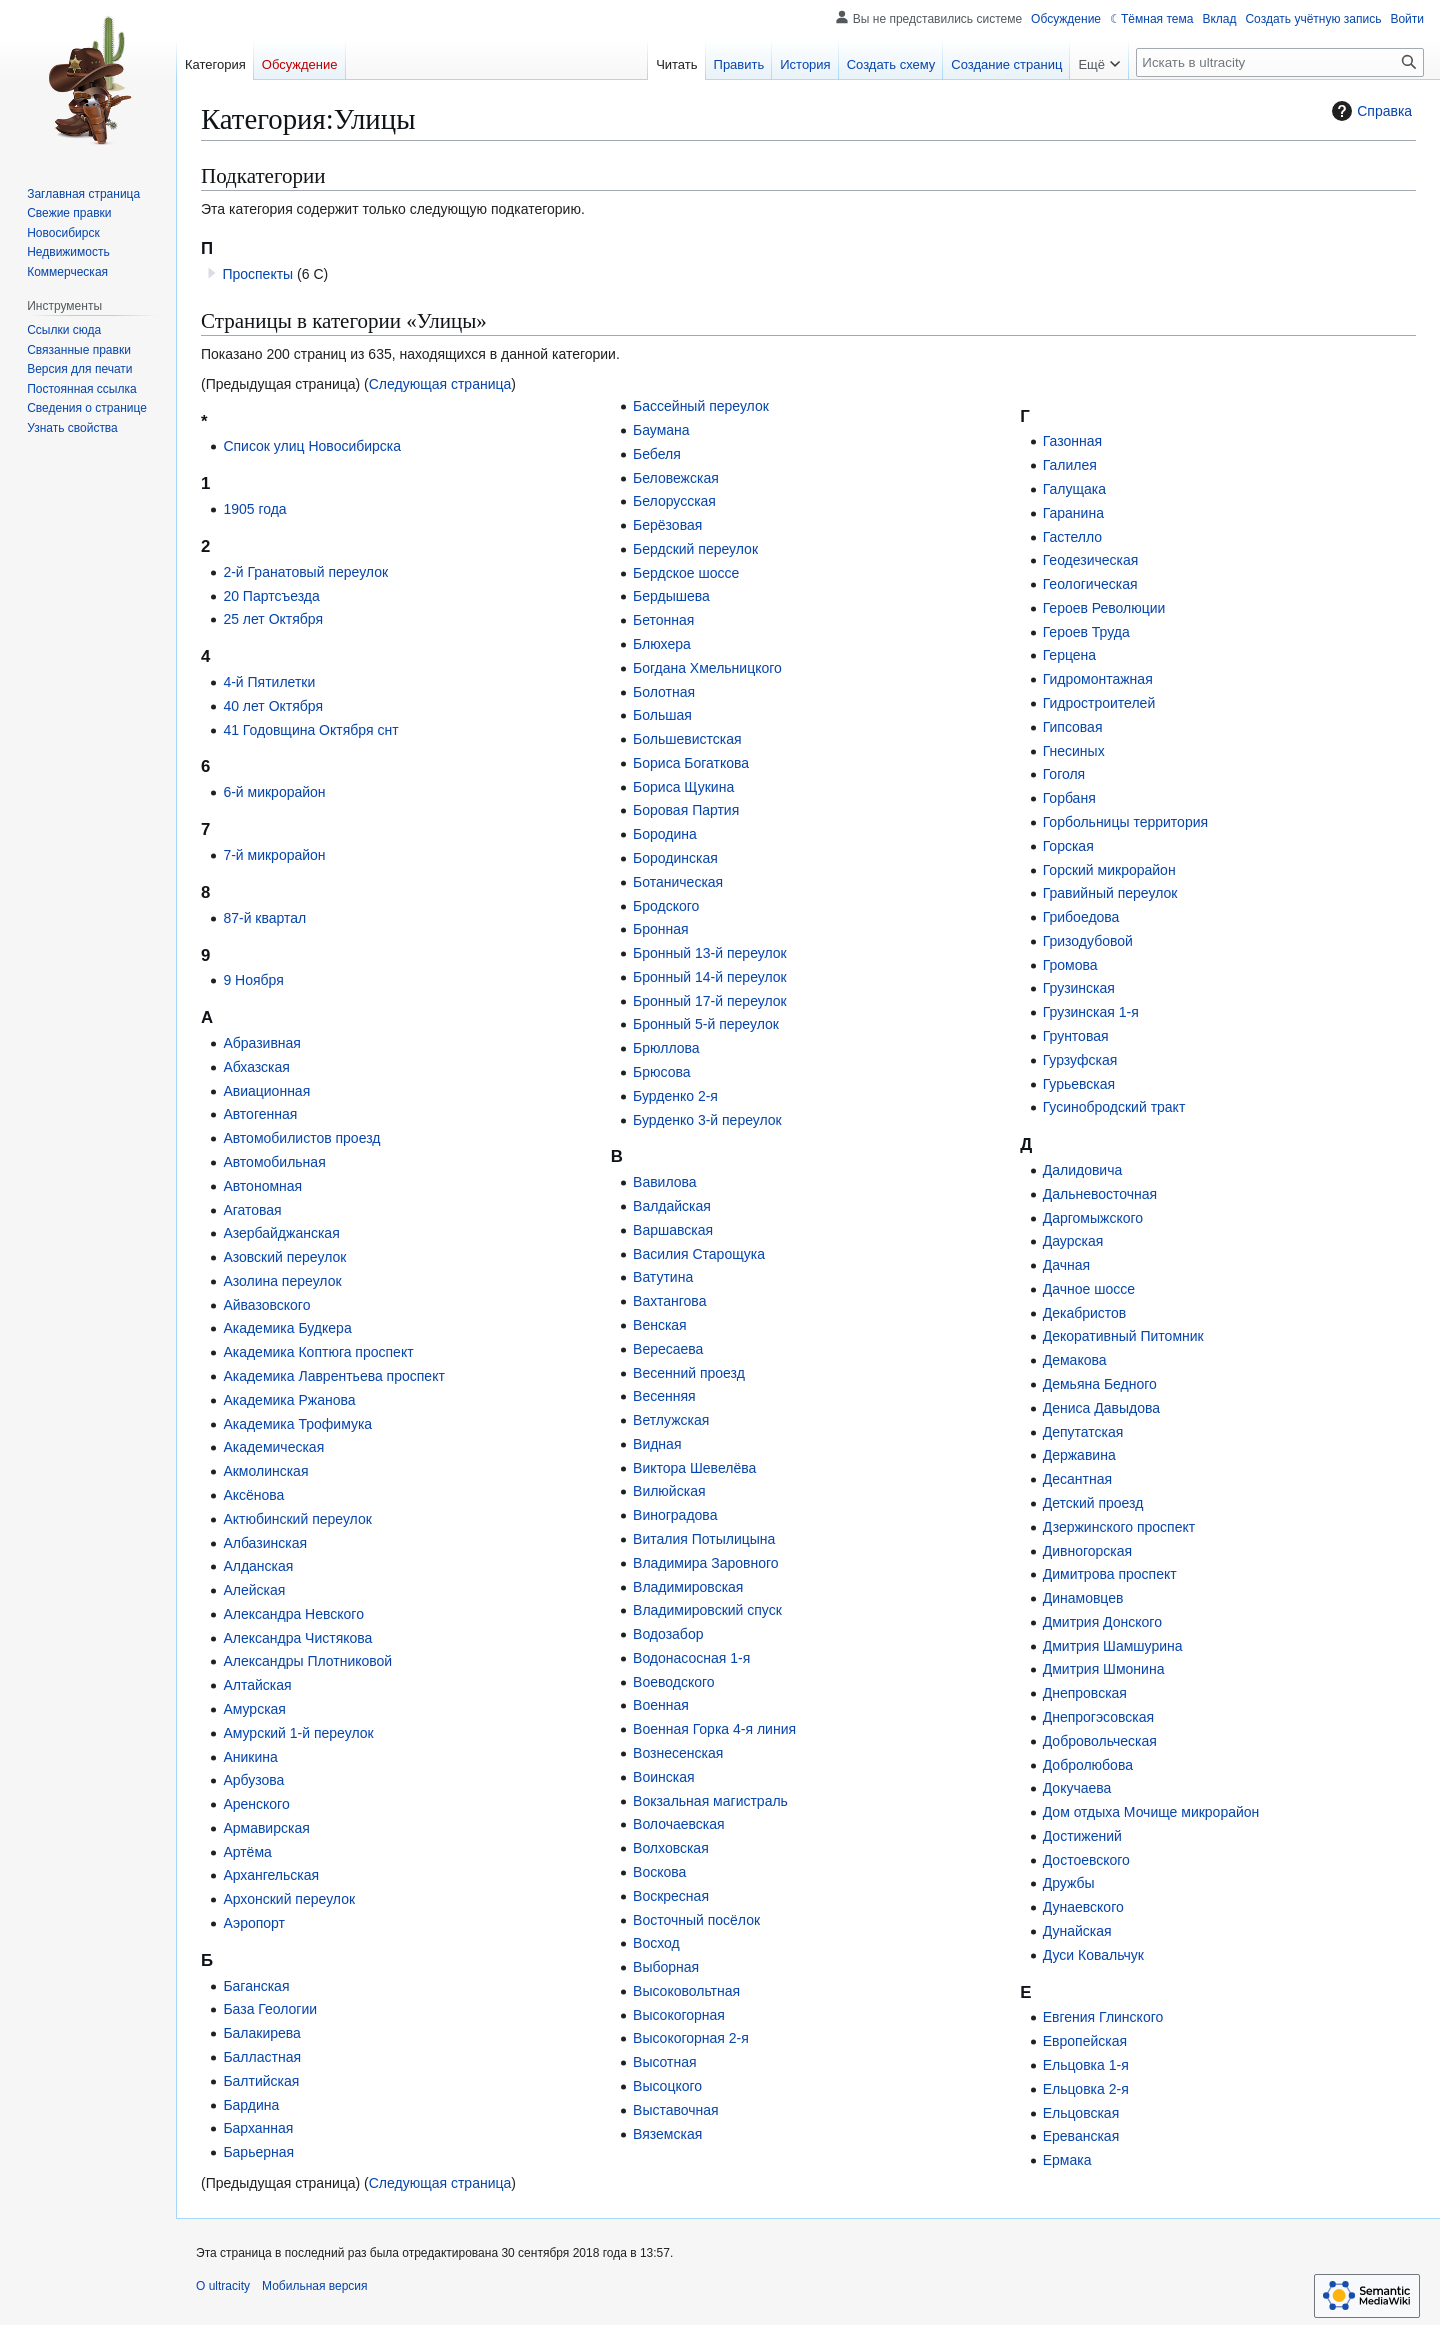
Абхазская (256, 1067)
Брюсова (661, 1072)
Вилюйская (669, 1491)
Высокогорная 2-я (691, 2038)
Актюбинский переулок (297, 1519)
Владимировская (688, 1587)
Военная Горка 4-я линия (714, 1729)
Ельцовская (1081, 2113)
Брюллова (666, 1048)
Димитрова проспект (1110, 1574)
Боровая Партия (686, 810)
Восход (656, 1943)
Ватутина (663, 1277)
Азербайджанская (281, 1233)
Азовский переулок (284, 1257)
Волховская (671, 1848)
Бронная (661, 929)
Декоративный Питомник (1123, 1336)
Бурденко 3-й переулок (707, 1120)
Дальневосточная (1100, 1194)
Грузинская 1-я (1091, 1012)
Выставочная (676, 2110)
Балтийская (261, 2081)
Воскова (659, 1872)
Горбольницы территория (1125, 822)
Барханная (258, 2128)
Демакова (1075, 1360)
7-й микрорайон (274, 855)
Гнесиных (1074, 751)
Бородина (665, 834)
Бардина (251, 2105)
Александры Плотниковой (307, 1661)
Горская (1068, 846)
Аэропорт (254, 1923)
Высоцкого (667, 2086)
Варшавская (673, 1230)
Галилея (1070, 465)
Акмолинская (265, 1471)
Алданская (258, 1566)
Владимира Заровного (706, 1563)
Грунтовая (1076, 1036)
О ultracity (223, 2286)
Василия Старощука (699, 1254)
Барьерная (258, 2152)
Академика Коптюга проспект (318, 1352)
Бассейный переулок (701, 406)
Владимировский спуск (707, 1610)
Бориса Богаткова (691, 763)
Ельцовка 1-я (1086, 2065)
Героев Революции (1104, 608)
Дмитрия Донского (1102, 1622)
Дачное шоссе (1089, 1289)
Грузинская (1079, 988)
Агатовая (252, 1210)
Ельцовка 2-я (1086, 2089)
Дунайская (1077, 1931)
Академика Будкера (287, 1328)
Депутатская (1083, 1432)
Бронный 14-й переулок (710, 977)
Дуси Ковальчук (1093, 1955)
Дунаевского (1083, 1907)
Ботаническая (678, 882)
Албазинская (265, 1543)
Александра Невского (293, 1614)
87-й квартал (264, 918)
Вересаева (668, 1349)
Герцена (1069, 655)
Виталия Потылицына (704, 1539)
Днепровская (1085, 1693)
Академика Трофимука (297, 1424)
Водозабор (668, 1634)
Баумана (661, 430)
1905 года (254, 509)
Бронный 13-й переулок (710, 953)
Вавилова (665, 1182)
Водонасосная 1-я (691, 1658)
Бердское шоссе (686, 573)
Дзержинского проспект (1119, 1527)
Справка (1369, 111)
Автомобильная (274, 1162)
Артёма (247, 1852)
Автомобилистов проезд (301, 1138)
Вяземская (667, 2134)
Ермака (1067, 2160)
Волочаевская (679, 1824)
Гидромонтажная (1098, 679)
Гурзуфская (1080, 1060)
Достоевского (1086, 1860)
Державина (1079, 1455)
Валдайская (672, 1206)
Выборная (666, 1967)
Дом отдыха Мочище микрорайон (1151, 1812)
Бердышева (671, 596)
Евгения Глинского (1103, 2017)
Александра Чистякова (297, 1638)
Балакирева (262, 2033)
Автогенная (260, 1114)
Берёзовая (667, 525)
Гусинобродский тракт (1114, 1107)
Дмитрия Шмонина (1104, 1669)
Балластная (262, 2057)
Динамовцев (1083, 1598)
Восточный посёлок (696, 1920)
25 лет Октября (273, 619)
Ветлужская (671, 1420)
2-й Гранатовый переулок (305, 572)
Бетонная (663, 620)
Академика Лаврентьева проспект (333, 1376)
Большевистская (687, 739)
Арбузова (253, 1780)
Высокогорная (679, 2015)
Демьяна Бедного (1100, 1384)
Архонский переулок (289, 1899)
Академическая (273, 1447)
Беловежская (676, 478)
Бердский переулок (695, 549)
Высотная (665, 2062)
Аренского (256, 1804)
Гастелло (1072, 537)
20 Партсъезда (271, 596)
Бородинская (675, 858)
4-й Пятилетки (269, 682)
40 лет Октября (273, 706)
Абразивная (262, 1043)
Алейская (254, 1590)
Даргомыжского (1093, 1218)
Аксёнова (253, 1495)
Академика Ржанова (289, 1400)
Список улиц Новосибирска (312, 446)
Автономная (262, 1186)
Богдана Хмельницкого (707, 668)
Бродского (666, 906)
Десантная (1077, 1479)
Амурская (254, 1709)
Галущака (1074, 489)
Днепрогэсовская (1098, 1717)
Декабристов (1085, 1313)
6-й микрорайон (274, 792)
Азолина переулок (282, 1281)
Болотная (664, 692)
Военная (661, 1705)
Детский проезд (1093, 1503)
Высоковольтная (686, 1991)
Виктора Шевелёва (694, 1468)
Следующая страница (440, 384)
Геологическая (1090, 584)
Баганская (256, 1986)
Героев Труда (1086, 632)
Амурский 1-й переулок (298, 1733)
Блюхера (662, 644)
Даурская (1073, 1241)
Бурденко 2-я (675, 1096)
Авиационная (266, 1091)
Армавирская (266, 1828)
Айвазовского (266, 1305)
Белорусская (674, 501)
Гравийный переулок (1110, 893)
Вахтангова (669, 1301)
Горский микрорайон (1109, 870)
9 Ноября (253, 980)
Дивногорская (1087, 1551)
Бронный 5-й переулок (706, 1024)
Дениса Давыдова (1101, 1408)
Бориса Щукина (683, 787)
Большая (662, 715)
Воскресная (671, 1896)
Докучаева (1077, 1788)
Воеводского (674, 1682)
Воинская (663, 1777)
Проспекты (257, 274)
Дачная (1066, 1265)
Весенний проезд (689, 1373)
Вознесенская (678, 1753)
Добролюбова (1088, 1765)
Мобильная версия (315, 2286)
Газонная (1072, 441)
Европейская (1085, 2041)
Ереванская (1081, 2136)
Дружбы (1069, 1883)
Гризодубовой (1088, 941)
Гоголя (1064, 774)
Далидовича (1083, 1170)
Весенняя (664, 1396)
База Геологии (270, 2009)
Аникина (250, 1757)
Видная (657, 1444)
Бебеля (657, 454)
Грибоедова (1081, 917)
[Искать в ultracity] (1280, 62)
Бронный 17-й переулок (710, 1001)
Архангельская (271, 1875)
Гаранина (1073, 513)
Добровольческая (1100, 1741)
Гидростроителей (1099, 703)
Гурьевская (1079, 1084)
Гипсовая (1073, 727)
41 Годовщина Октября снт (310, 730)
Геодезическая (1091, 560)
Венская (660, 1325)
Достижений (1082, 1836)
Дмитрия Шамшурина (1113, 1646)
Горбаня (1069, 798)
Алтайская (257, 1685)
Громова (1070, 965)
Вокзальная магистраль (710, 1801)
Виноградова (675, 1515)
